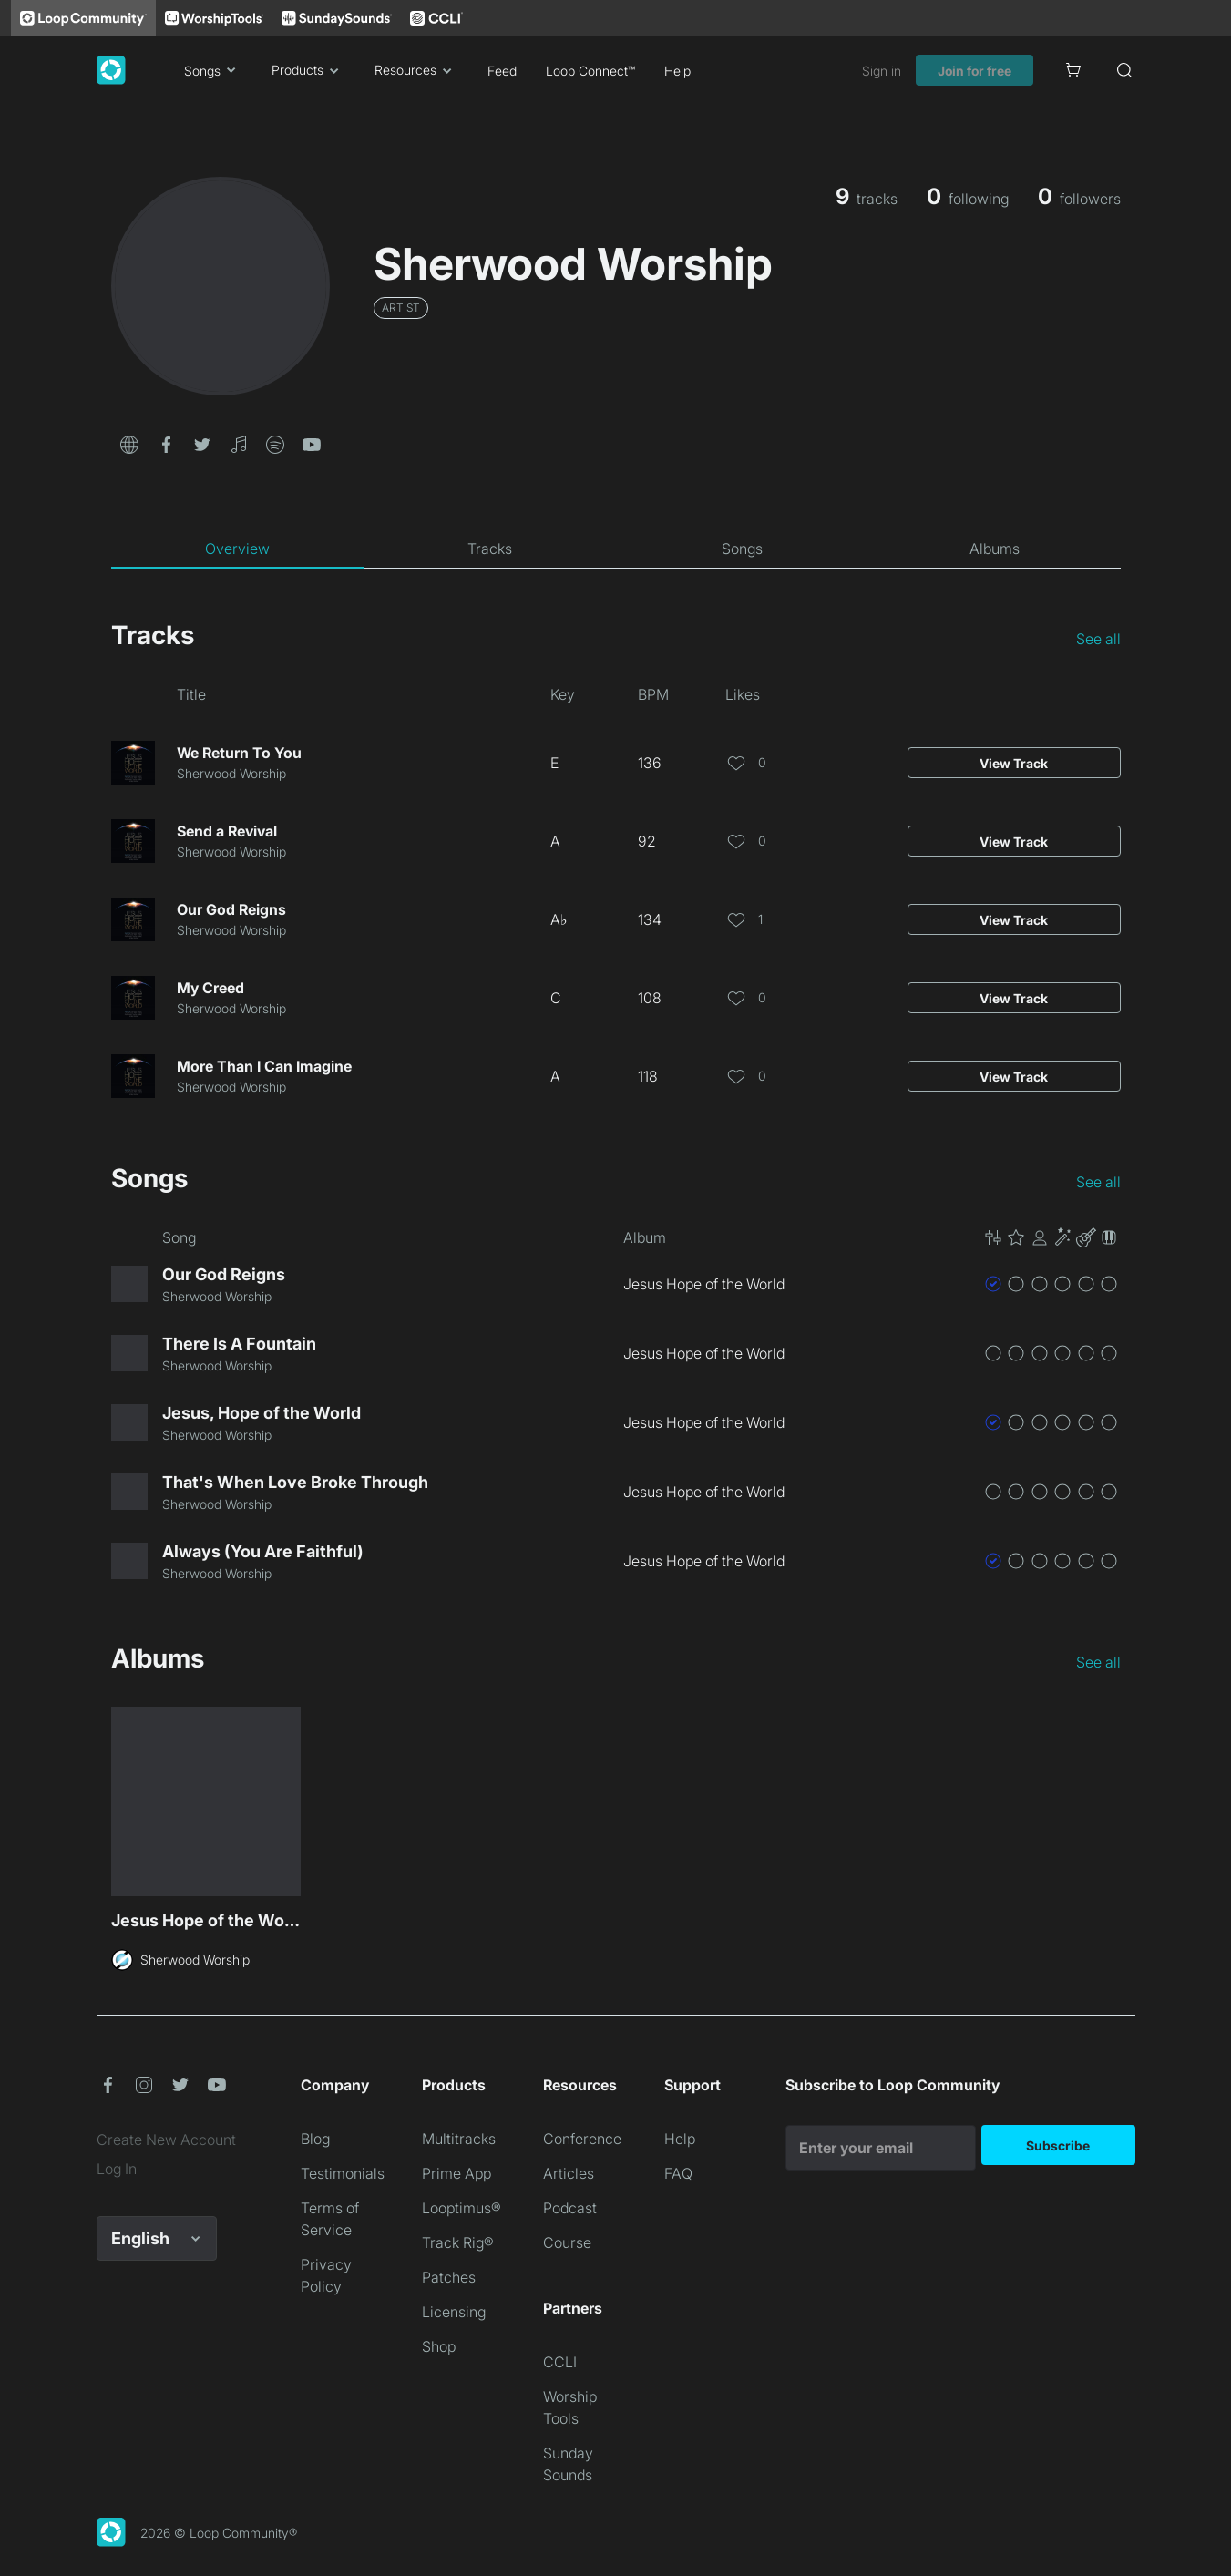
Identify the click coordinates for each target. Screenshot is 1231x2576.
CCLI (560, 2362)
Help (677, 70)
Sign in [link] (881, 70)
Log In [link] (117, 2169)
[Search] (1124, 70)
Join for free (974, 70)
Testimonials (343, 2173)
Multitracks (459, 2139)
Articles (568, 2173)
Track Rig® (458, 2242)
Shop (439, 2346)
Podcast (570, 2208)
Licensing (454, 2312)
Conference (582, 2139)
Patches (449, 2277)
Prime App (456, 2173)
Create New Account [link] (166, 2139)
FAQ (678, 2173)
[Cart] (1073, 70)
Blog (315, 2139)
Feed (502, 70)
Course (567, 2242)
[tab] (237, 549)
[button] (129, 443)
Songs (213, 70)
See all (1098, 639)
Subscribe (1058, 2145)
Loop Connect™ (590, 70)
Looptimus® (461, 2208)
